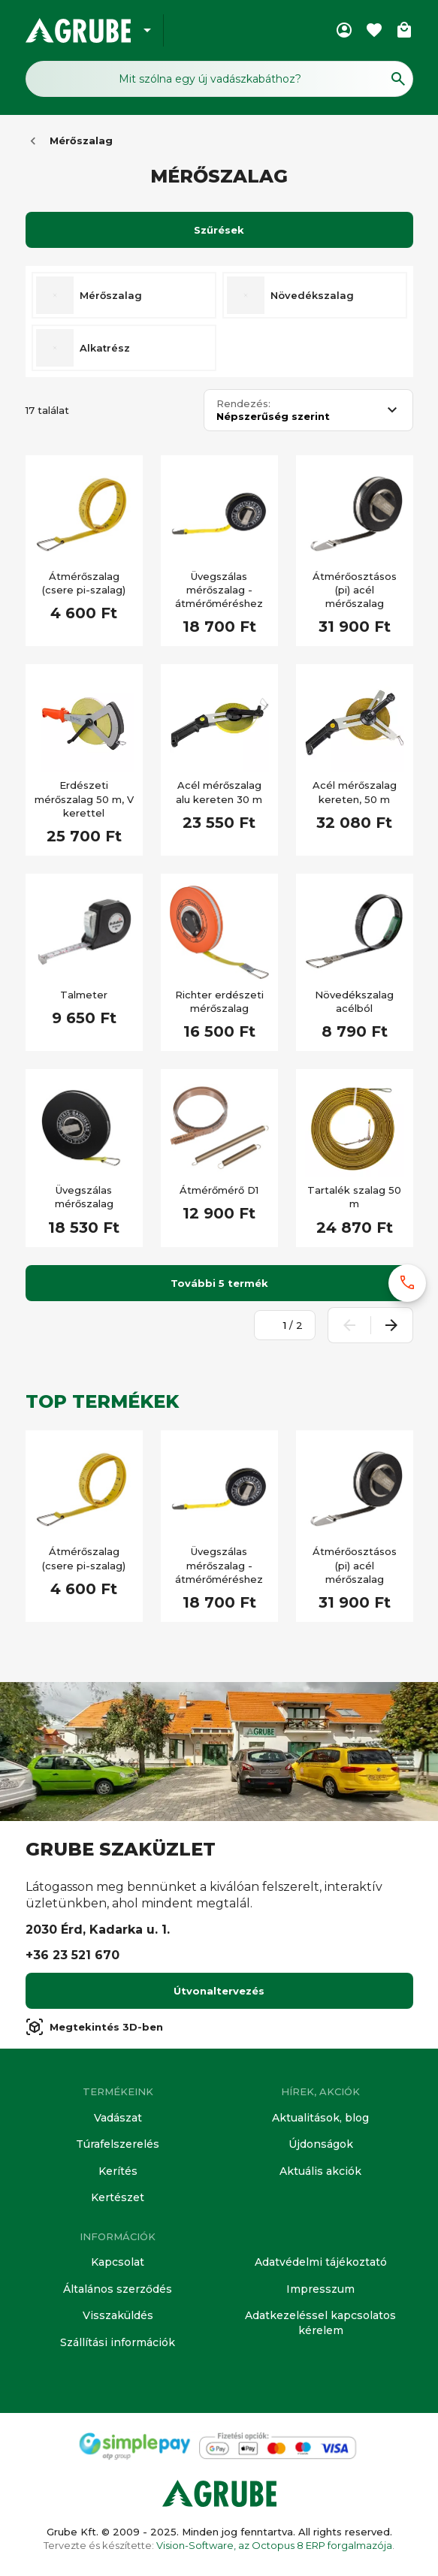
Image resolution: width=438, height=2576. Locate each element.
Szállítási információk (117, 2342)
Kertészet (117, 2197)
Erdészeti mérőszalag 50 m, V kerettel (84, 798)
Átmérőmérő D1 (219, 1190)
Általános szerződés (117, 2289)
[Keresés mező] (219, 79)
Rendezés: (243, 404)
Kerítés (117, 2171)
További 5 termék (219, 1283)
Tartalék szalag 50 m (354, 1196)
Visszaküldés (118, 2315)
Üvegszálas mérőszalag (84, 1196)
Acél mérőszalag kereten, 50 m (355, 792)
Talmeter (83, 995)
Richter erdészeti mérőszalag (219, 1001)
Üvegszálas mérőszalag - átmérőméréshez (219, 589)
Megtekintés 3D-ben (94, 2027)
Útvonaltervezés (219, 1991)
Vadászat (118, 2118)
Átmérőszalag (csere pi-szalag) (83, 583)
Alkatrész (105, 348)
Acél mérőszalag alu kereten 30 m (219, 792)
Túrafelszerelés (117, 2144)
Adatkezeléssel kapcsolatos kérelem (320, 2323)
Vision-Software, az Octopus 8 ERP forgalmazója (274, 2545)
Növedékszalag (312, 295)
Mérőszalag (81, 140)
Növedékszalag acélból (354, 1001)
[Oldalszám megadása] (276, 1325)
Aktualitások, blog (320, 2118)
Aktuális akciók (320, 2171)
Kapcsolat (117, 2262)
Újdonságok (320, 2144)
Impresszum (320, 2289)
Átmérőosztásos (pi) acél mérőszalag (355, 589)
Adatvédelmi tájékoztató (321, 2262)
